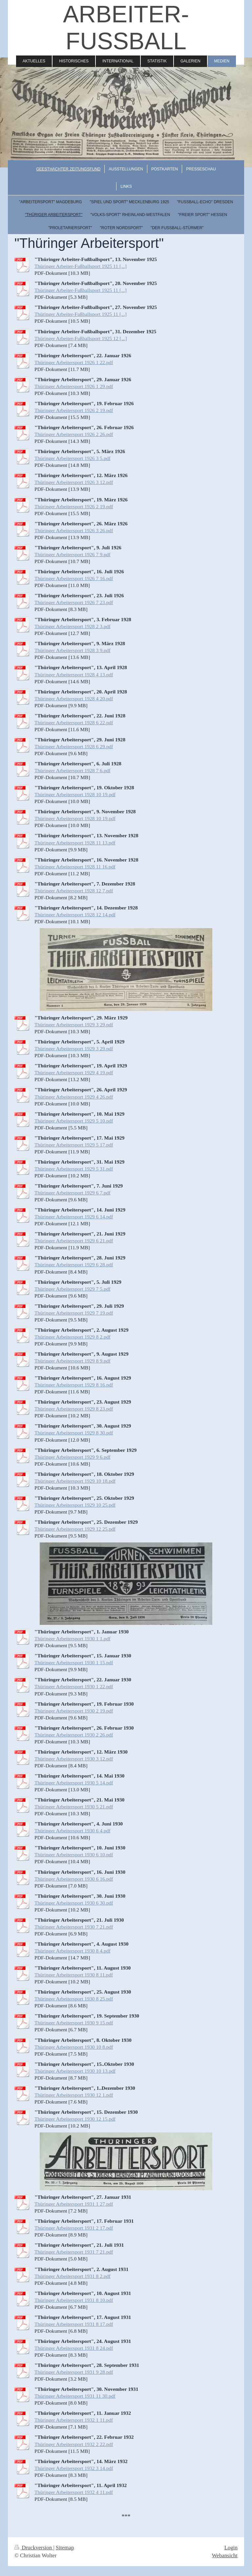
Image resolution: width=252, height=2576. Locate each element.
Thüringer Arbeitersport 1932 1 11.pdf (73, 2420)
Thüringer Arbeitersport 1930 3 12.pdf (73, 1758)
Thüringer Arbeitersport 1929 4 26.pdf (73, 1097)
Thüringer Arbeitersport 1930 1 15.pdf (73, 1662)
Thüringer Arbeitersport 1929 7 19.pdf (73, 1313)
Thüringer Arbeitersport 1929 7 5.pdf (72, 1289)
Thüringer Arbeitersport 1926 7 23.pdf (73, 602)
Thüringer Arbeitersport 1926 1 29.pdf (73, 386)
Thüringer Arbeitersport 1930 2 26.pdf (73, 1734)
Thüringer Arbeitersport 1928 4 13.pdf (73, 674)
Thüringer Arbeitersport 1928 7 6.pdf (72, 770)
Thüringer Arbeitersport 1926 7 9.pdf (72, 554)
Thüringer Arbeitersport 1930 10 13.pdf (75, 2071)
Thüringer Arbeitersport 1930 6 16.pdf (73, 1879)
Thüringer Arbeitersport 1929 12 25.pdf (75, 1529)
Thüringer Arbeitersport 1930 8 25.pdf (73, 1998)
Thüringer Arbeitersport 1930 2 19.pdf (73, 1711)
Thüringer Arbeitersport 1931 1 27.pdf (73, 2204)
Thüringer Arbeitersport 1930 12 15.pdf (75, 2119)
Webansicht (225, 2555)
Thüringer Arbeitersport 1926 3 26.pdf (73, 530)
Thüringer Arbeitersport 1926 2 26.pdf (73, 434)
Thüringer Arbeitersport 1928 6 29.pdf (73, 746)
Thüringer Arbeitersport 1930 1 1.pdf (72, 1638)
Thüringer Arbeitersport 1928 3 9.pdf (72, 650)
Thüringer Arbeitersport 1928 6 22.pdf (73, 722)
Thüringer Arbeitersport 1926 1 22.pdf (73, 362)
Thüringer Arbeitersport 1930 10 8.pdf (73, 2047)
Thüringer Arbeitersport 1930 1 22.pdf (73, 1686)
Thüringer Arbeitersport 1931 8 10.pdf (73, 2300)
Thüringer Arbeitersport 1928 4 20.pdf (73, 698)
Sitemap (65, 2547)
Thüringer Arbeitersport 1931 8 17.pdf (73, 2324)
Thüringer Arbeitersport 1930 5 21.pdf (73, 1806)
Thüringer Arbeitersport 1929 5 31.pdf (73, 1168)
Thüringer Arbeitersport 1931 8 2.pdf (72, 2276)
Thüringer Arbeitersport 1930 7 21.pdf (73, 1927)
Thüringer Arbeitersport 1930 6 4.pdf (72, 1830)
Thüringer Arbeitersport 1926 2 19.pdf (73, 410)
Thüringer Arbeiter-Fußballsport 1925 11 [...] (80, 266)
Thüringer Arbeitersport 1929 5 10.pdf (73, 1121)
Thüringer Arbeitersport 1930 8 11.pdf (73, 1974)
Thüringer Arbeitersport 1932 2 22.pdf (73, 2444)
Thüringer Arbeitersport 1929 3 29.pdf (73, 1024)
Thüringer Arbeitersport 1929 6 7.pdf (72, 1192)
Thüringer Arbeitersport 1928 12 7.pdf (73, 890)
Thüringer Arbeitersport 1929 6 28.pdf (73, 1264)
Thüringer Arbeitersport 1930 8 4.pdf (72, 1951)
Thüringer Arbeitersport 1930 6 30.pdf (73, 1903)
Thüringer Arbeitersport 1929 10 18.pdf (75, 1481)
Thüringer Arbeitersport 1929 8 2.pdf (72, 1337)
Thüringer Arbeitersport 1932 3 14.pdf (73, 2468)
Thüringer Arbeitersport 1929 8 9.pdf (72, 1361)
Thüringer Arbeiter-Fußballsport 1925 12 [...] (80, 338)
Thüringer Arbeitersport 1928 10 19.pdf (75, 794)
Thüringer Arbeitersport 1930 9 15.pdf (73, 2022)
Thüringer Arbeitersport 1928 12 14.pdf (75, 914)
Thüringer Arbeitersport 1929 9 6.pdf (72, 1457)
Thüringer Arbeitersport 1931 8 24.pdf (73, 2348)
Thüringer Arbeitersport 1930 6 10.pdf (73, 1854)
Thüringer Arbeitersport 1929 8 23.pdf (73, 1408)
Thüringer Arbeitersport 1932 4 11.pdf (73, 2492)
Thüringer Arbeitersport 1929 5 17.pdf (73, 1144)
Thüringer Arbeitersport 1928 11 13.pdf (75, 842)
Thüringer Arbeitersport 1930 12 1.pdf (73, 2095)
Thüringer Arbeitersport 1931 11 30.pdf (75, 2396)
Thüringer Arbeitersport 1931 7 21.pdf (73, 2252)
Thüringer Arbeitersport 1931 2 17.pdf (73, 2228)
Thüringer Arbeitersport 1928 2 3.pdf (72, 626)
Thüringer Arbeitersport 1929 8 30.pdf (73, 1432)
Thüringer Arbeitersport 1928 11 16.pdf (75, 866)
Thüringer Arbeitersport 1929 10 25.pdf (75, 1505)
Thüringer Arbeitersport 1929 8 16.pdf (73, 1384)
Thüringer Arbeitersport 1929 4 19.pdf (73, 1072)
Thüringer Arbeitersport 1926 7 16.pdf (73, 578)
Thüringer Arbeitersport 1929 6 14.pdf (73, 1216)
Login (231, 2547)
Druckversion (33, 2547)
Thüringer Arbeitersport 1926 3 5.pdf (72, 458)
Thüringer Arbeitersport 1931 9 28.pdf (73, 2372)
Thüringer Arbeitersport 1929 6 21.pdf (73, 1240)
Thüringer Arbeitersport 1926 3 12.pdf (73, 482)
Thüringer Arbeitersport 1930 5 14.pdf (73, 1782)
